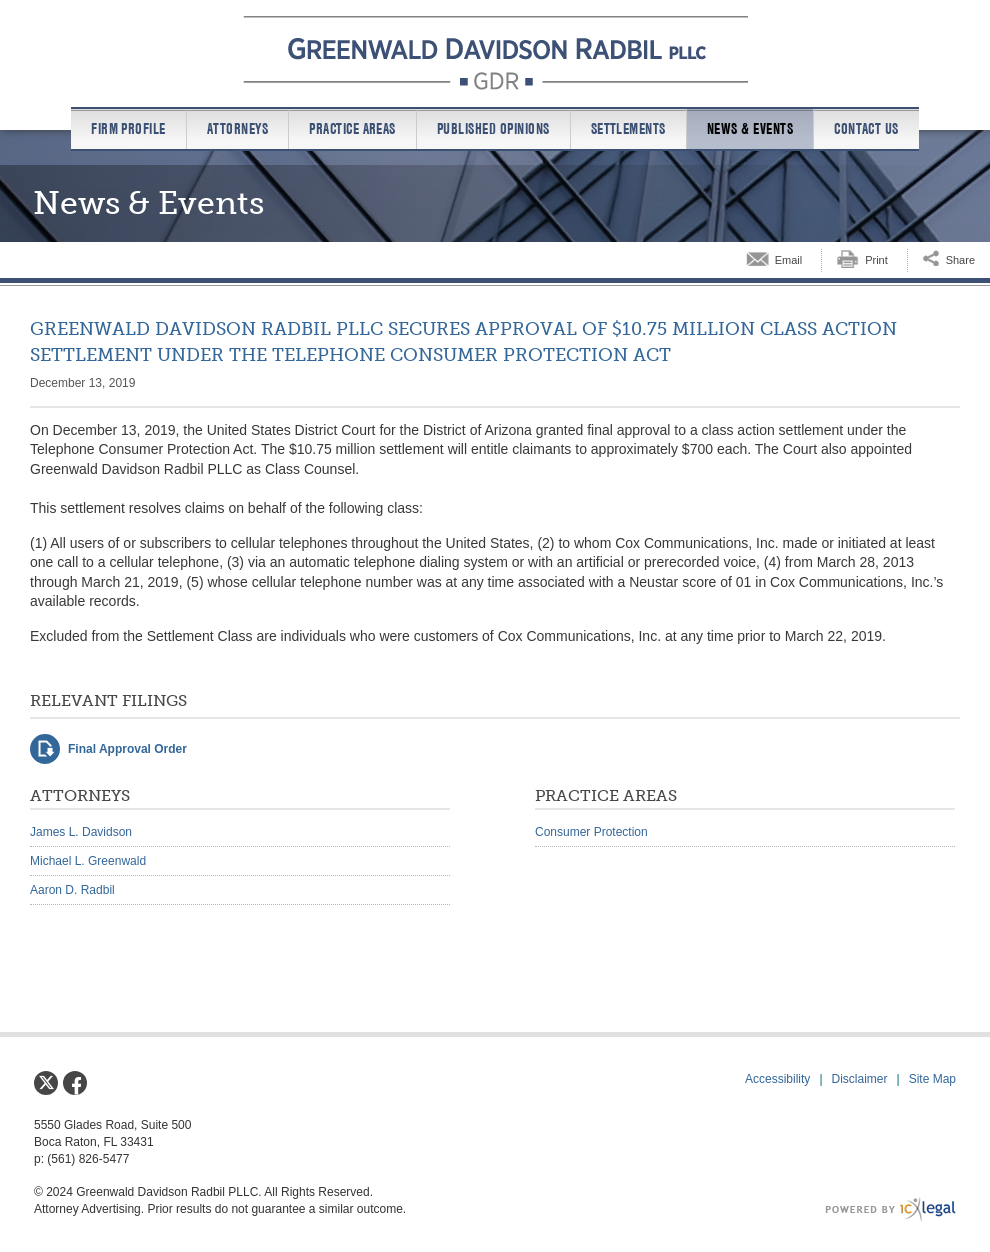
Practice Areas (352, 129)
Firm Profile (128, 129)
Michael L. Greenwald (88, 861)
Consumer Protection (591, 832)
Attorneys (237, 129)
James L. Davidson (81, 832)
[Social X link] (46, 1083)
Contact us (866, 129)
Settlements (628, 129)
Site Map (932, 1079)
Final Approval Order (127, 749)
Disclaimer (860, 1079)
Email (789, 260)
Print (876, 260)
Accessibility (777, 1079)
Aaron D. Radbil (72, 890)
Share (960, 260)
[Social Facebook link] (75, 1083)
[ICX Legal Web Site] (890, 1209)
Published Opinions (493, 129)
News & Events (750, 129)
